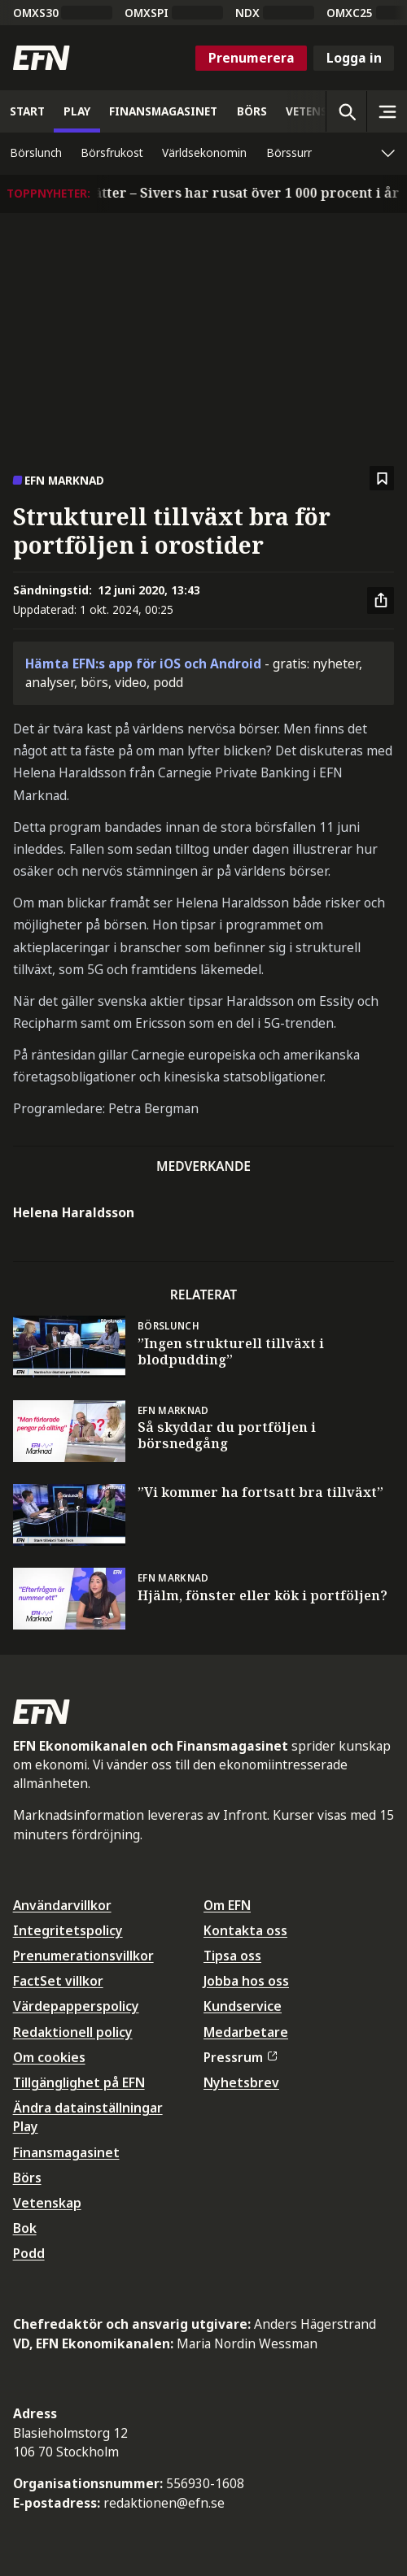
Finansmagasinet (66, 2152)
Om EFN (227, 1905)
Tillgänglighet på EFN (79, 2082)
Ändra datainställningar (88, 2108)
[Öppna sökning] (346, 111)
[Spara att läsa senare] (382, 478)
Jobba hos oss (246, 1981)
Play (25, 2126)
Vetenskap (47, 2203)
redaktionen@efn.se (164, 2503)
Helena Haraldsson (73, 1212)
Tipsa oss (232, 1956)
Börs (27, 2178)
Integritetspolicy (68, 1930)
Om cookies (49, 2057)
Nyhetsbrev (241, 2082)
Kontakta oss (245, 1930)
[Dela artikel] (381, 601)
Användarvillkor (62, 1905)
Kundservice (243, 2006)
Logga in (354, 58)
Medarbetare (246, 2032)
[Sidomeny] (386, 111)
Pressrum (240, 2057)
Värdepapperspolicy (76, 2006)
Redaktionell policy (73, 2032)
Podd (29, 2253)
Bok (25, 2228)
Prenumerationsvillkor (83, 1956)
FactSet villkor (58, 1981)
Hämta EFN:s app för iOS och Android (143, 663)
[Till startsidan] (41, 57)
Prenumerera (251, 58)
